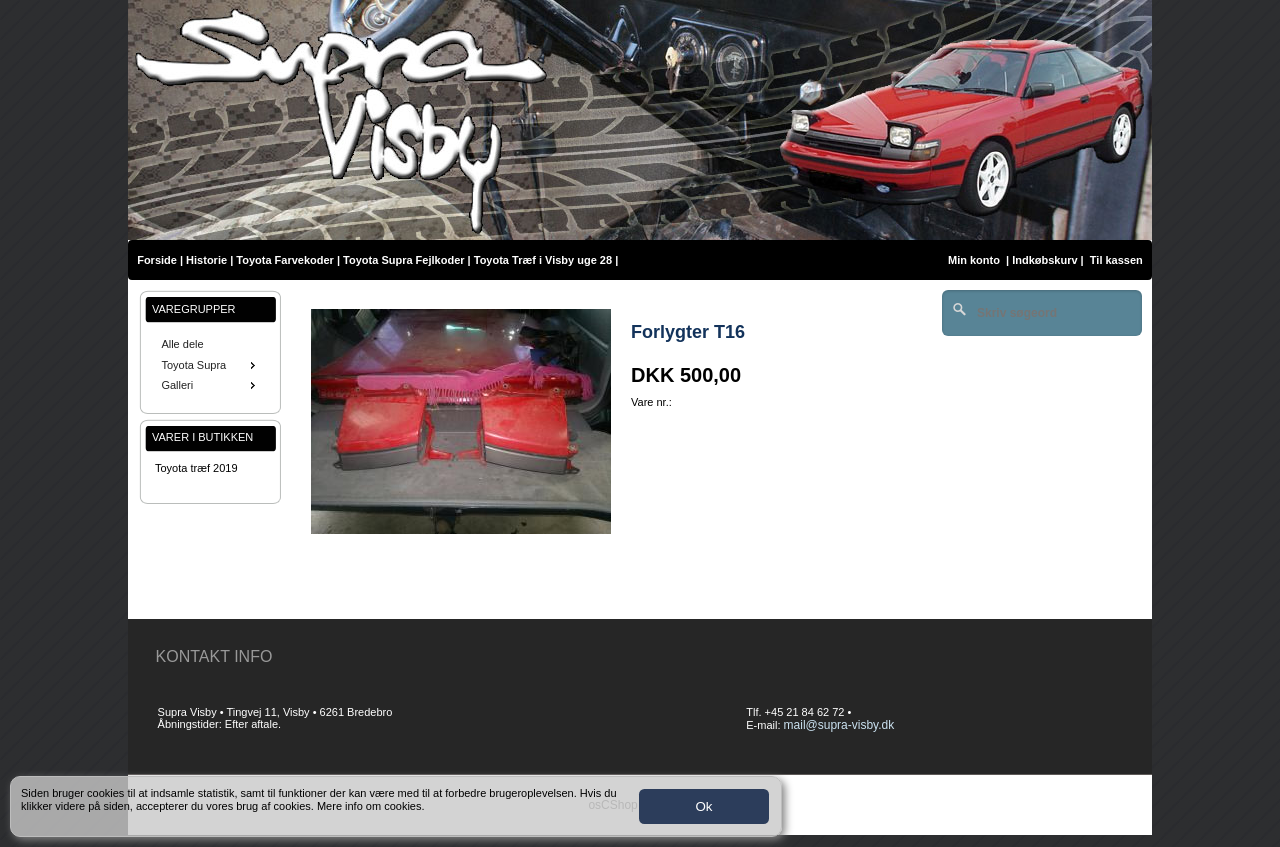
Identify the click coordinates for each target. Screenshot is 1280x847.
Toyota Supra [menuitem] (210, 365)
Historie (206, 260)
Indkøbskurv (1044, 260)
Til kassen (1118, 260)
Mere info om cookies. (371, 806)
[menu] (210, 365)
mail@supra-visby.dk (839, 725)
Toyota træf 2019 (196, 468)
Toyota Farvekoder (285, 260)
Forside (157, 260)
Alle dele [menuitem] (182, 344)
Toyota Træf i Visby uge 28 (543, 260)
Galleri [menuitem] (210, 385)
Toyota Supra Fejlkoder (403, 260)
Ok (703, 806)
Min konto (974, 260)
